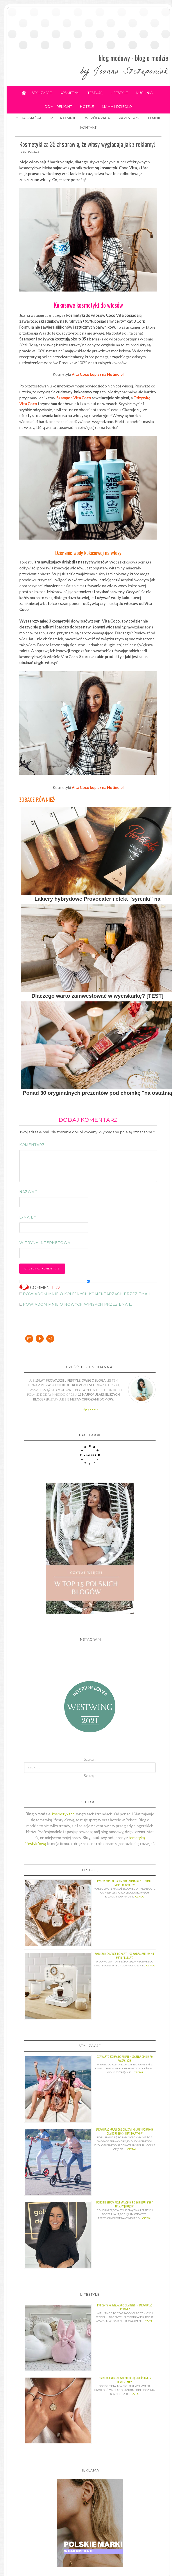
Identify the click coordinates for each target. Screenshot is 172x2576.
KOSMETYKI (70, 93)
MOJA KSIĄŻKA (28, 118)
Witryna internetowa (44, 1243)
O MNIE (154, 118)
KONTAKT (88, 127)
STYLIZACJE (42, 93)
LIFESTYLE (119, 93)
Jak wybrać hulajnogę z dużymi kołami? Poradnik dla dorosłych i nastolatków (124, 2452)
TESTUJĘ (95, 93)
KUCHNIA (144, 93)
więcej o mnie (90, 1409)
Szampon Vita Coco (73, 397)
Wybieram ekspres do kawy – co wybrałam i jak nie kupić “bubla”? (124, 2276)
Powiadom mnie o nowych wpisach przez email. (77, 1304)
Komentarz (32, 1145)
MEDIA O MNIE (63, 118)
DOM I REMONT (58, 106)
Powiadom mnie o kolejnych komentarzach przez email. (87, 1294)
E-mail (27, 1217)
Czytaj (139, 2217)
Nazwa (28, 1192)
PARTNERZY (129, 118)
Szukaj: (90, 2096)
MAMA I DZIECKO (117, 106)
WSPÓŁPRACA (97, 118)
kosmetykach (63, 2134)
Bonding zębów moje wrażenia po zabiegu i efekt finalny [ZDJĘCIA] (124, 2525)
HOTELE (87, 106)
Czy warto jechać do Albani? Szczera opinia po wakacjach (125, 2379)
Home (23, 93)
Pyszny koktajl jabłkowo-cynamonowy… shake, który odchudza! (124, 2203)
